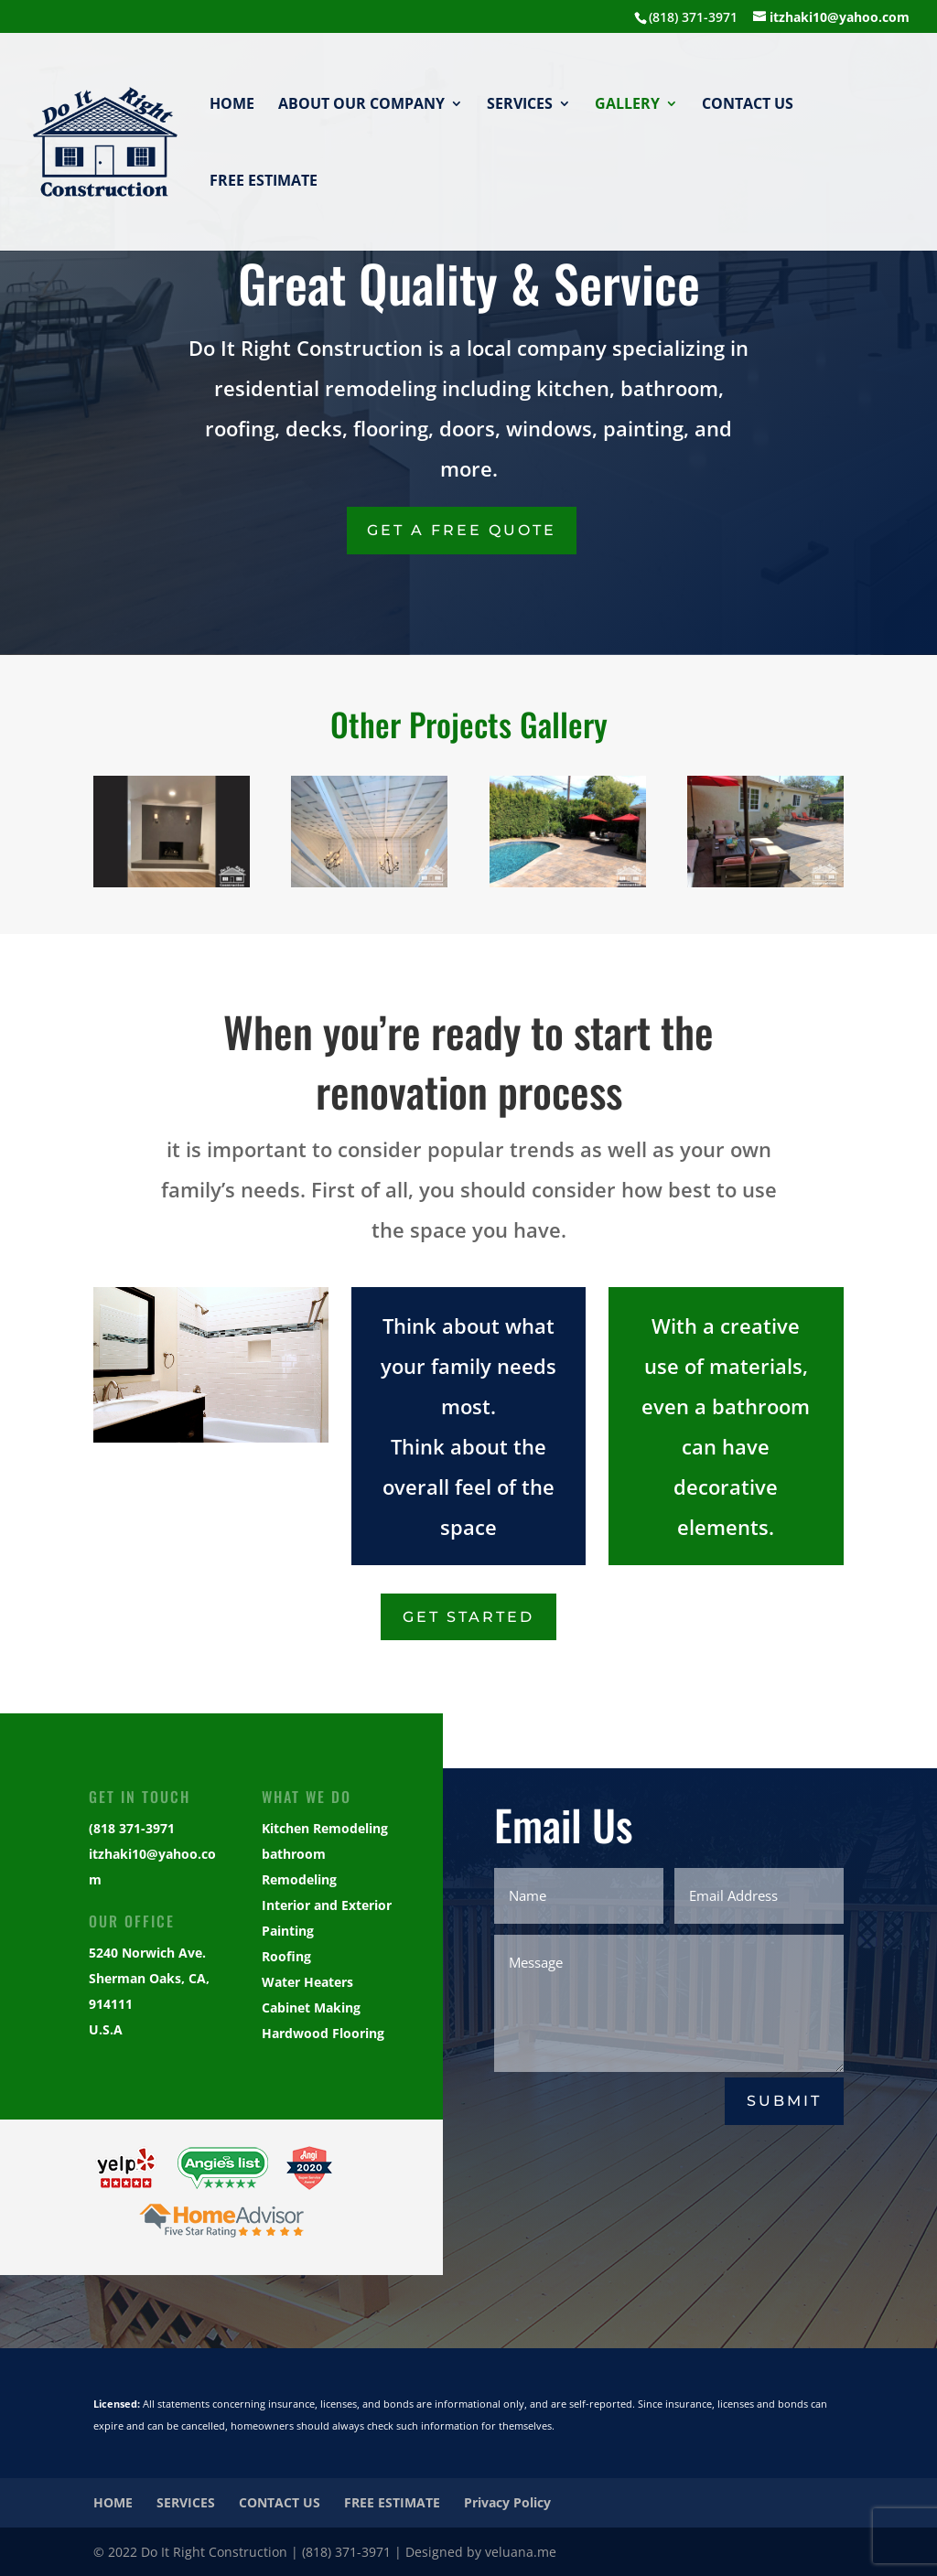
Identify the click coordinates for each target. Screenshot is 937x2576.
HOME (232, 105)
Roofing (286, 1956)
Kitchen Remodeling (325, 1828)
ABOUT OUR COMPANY (361, 105)
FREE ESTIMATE (264, 182)
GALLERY (627, 105)
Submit (784, 2100)
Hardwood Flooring (323, 2033)
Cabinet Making (311, 2007)
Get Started (468, 1617)
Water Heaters (307, 1982)
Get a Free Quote (461, 530)
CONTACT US (747, 105)
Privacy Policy (507, 2502)
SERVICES (520, 105)
